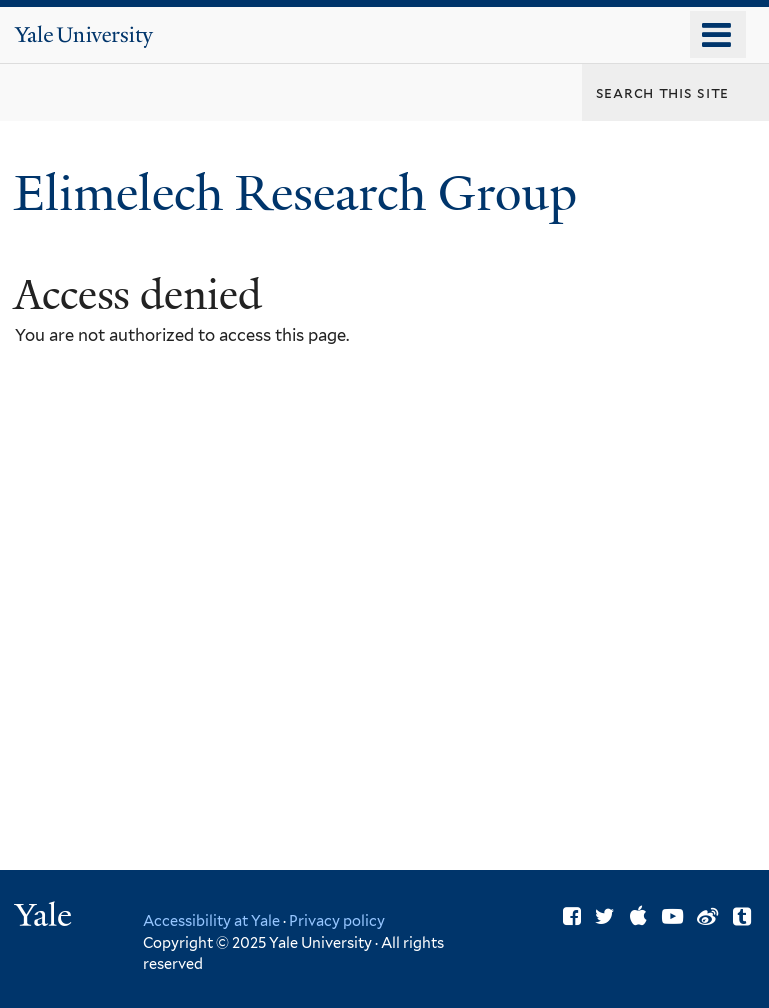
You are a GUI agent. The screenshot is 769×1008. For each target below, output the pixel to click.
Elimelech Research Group (301, 193)
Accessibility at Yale (211, 920)
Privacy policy (337, 920)
